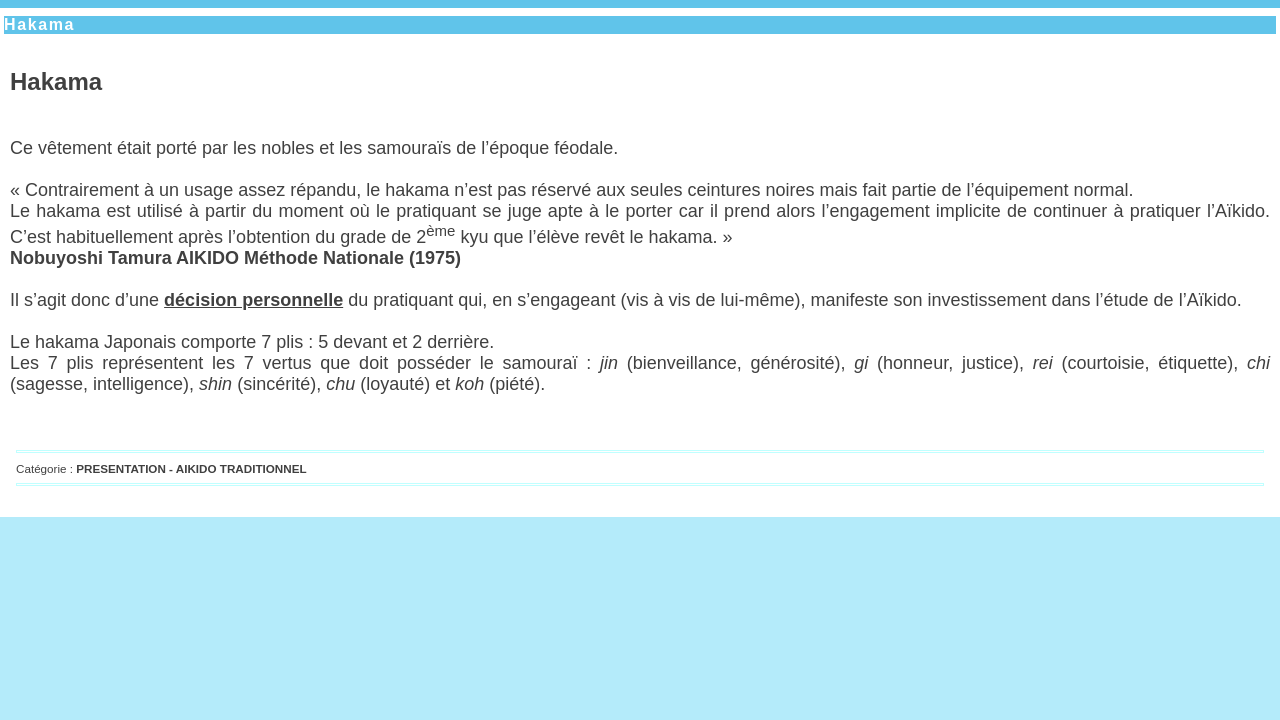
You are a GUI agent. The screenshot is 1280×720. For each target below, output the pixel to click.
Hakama (39, 24)
